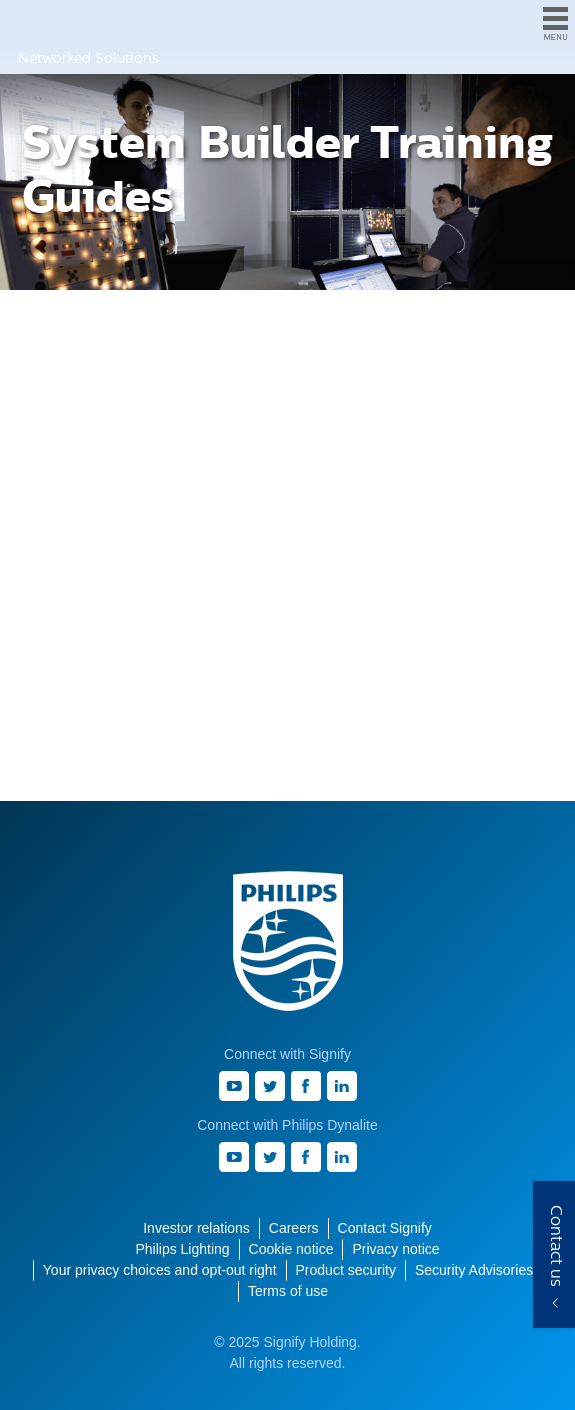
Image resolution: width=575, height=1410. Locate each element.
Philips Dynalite (35, 23)
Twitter (270, 1086)
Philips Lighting (182, 1249)
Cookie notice (291, 1249)
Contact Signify (385, 1228)
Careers (294, 1228)
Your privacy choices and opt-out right (160, 1270)
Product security (346, 1270)
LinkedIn (342, 1086)
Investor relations (196, 1228)
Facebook (306, 1086)
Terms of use (288, 1291)
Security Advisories (474, 1270)
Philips (288, 941)
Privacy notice (395, 1249)
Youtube (234, 1086)
